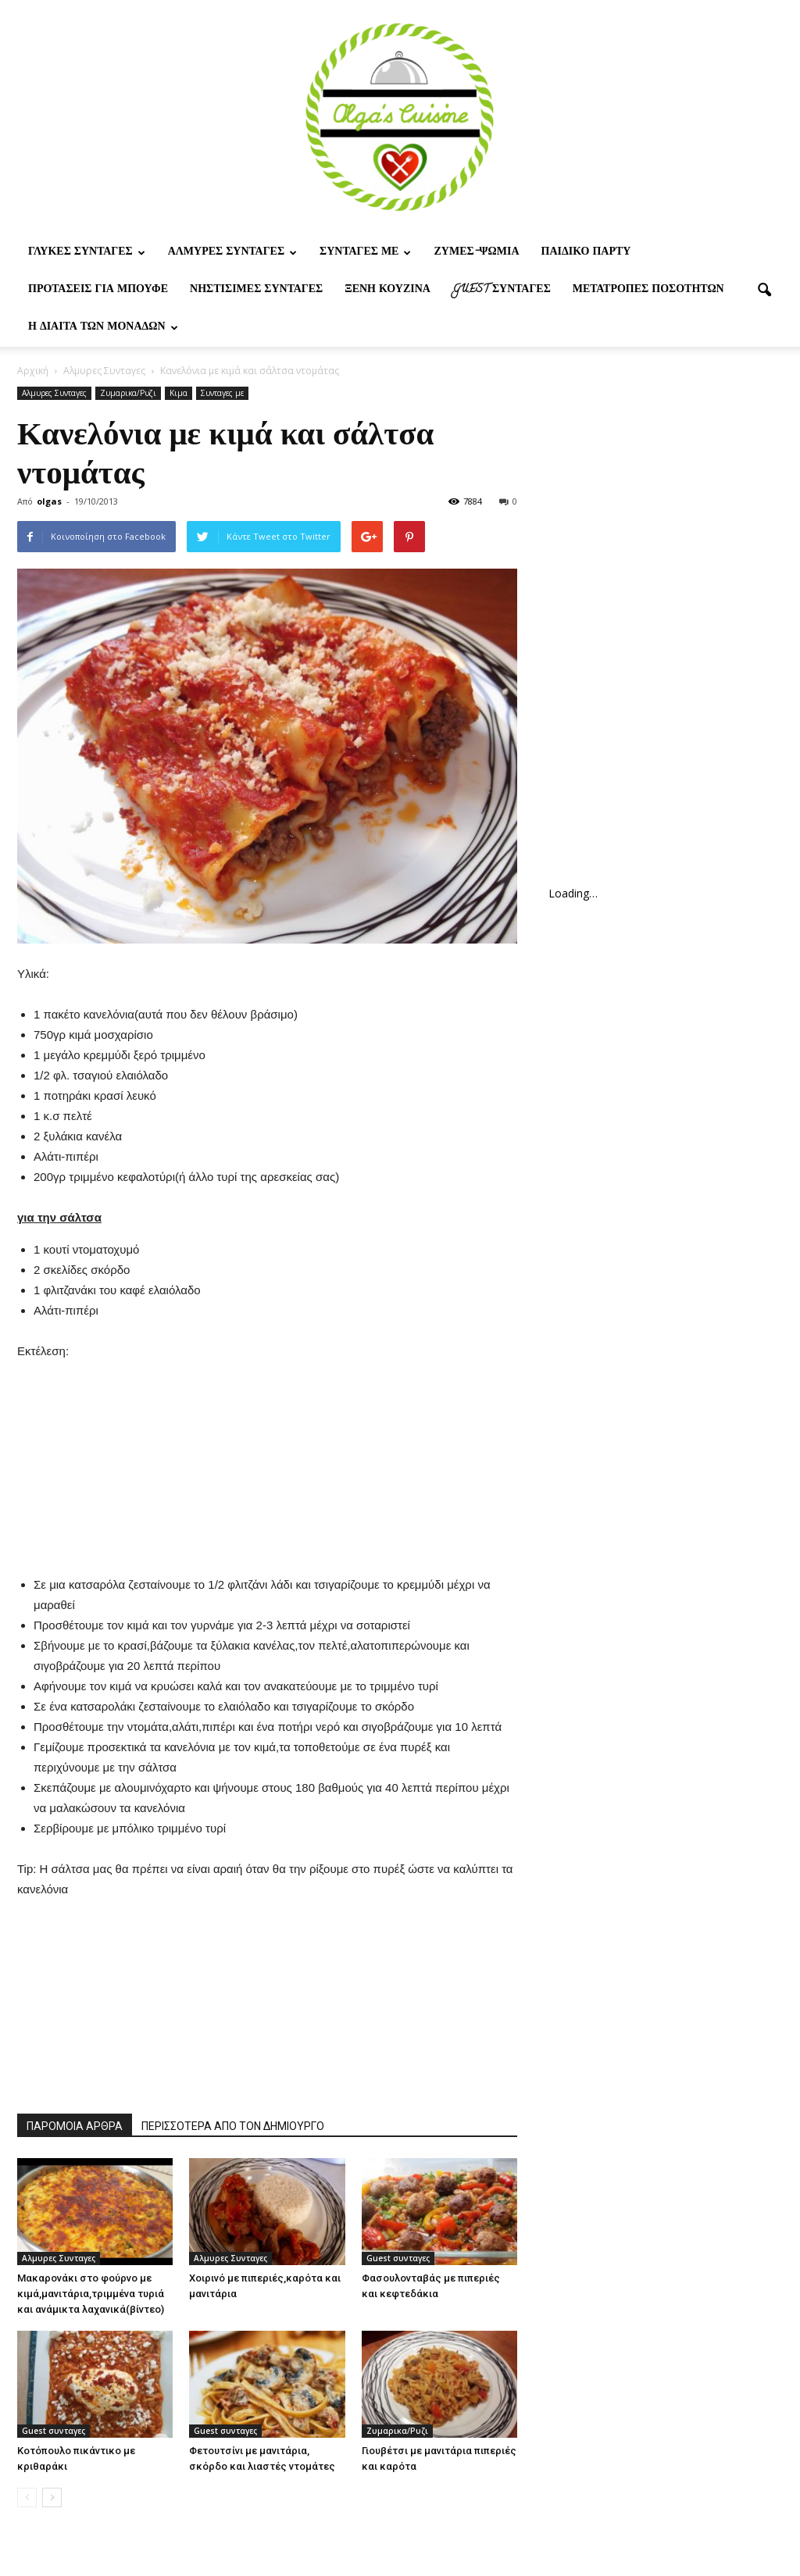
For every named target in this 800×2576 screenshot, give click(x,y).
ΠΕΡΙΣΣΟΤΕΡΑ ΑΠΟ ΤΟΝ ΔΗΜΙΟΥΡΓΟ (232, 2126)
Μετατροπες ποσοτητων (648, 290)
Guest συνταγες (501, 290)
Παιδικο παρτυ (586, 252)
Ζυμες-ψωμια (476, 252)
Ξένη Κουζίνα (387, 290)
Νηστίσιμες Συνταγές (256, 290)
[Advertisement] (267, 1459)
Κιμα (179, 392)
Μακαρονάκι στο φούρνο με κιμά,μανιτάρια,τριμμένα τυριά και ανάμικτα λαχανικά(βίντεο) (90, 2293)
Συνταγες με (365, 252)
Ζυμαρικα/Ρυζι (128, 392)
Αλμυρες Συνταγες (232, 252)
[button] (764, 290)
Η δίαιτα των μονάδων (103, 327)
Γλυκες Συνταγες (86, 252)
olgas (49, 501)
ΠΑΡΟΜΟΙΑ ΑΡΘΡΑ (75, 2126)
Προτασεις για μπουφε (98, 290)
